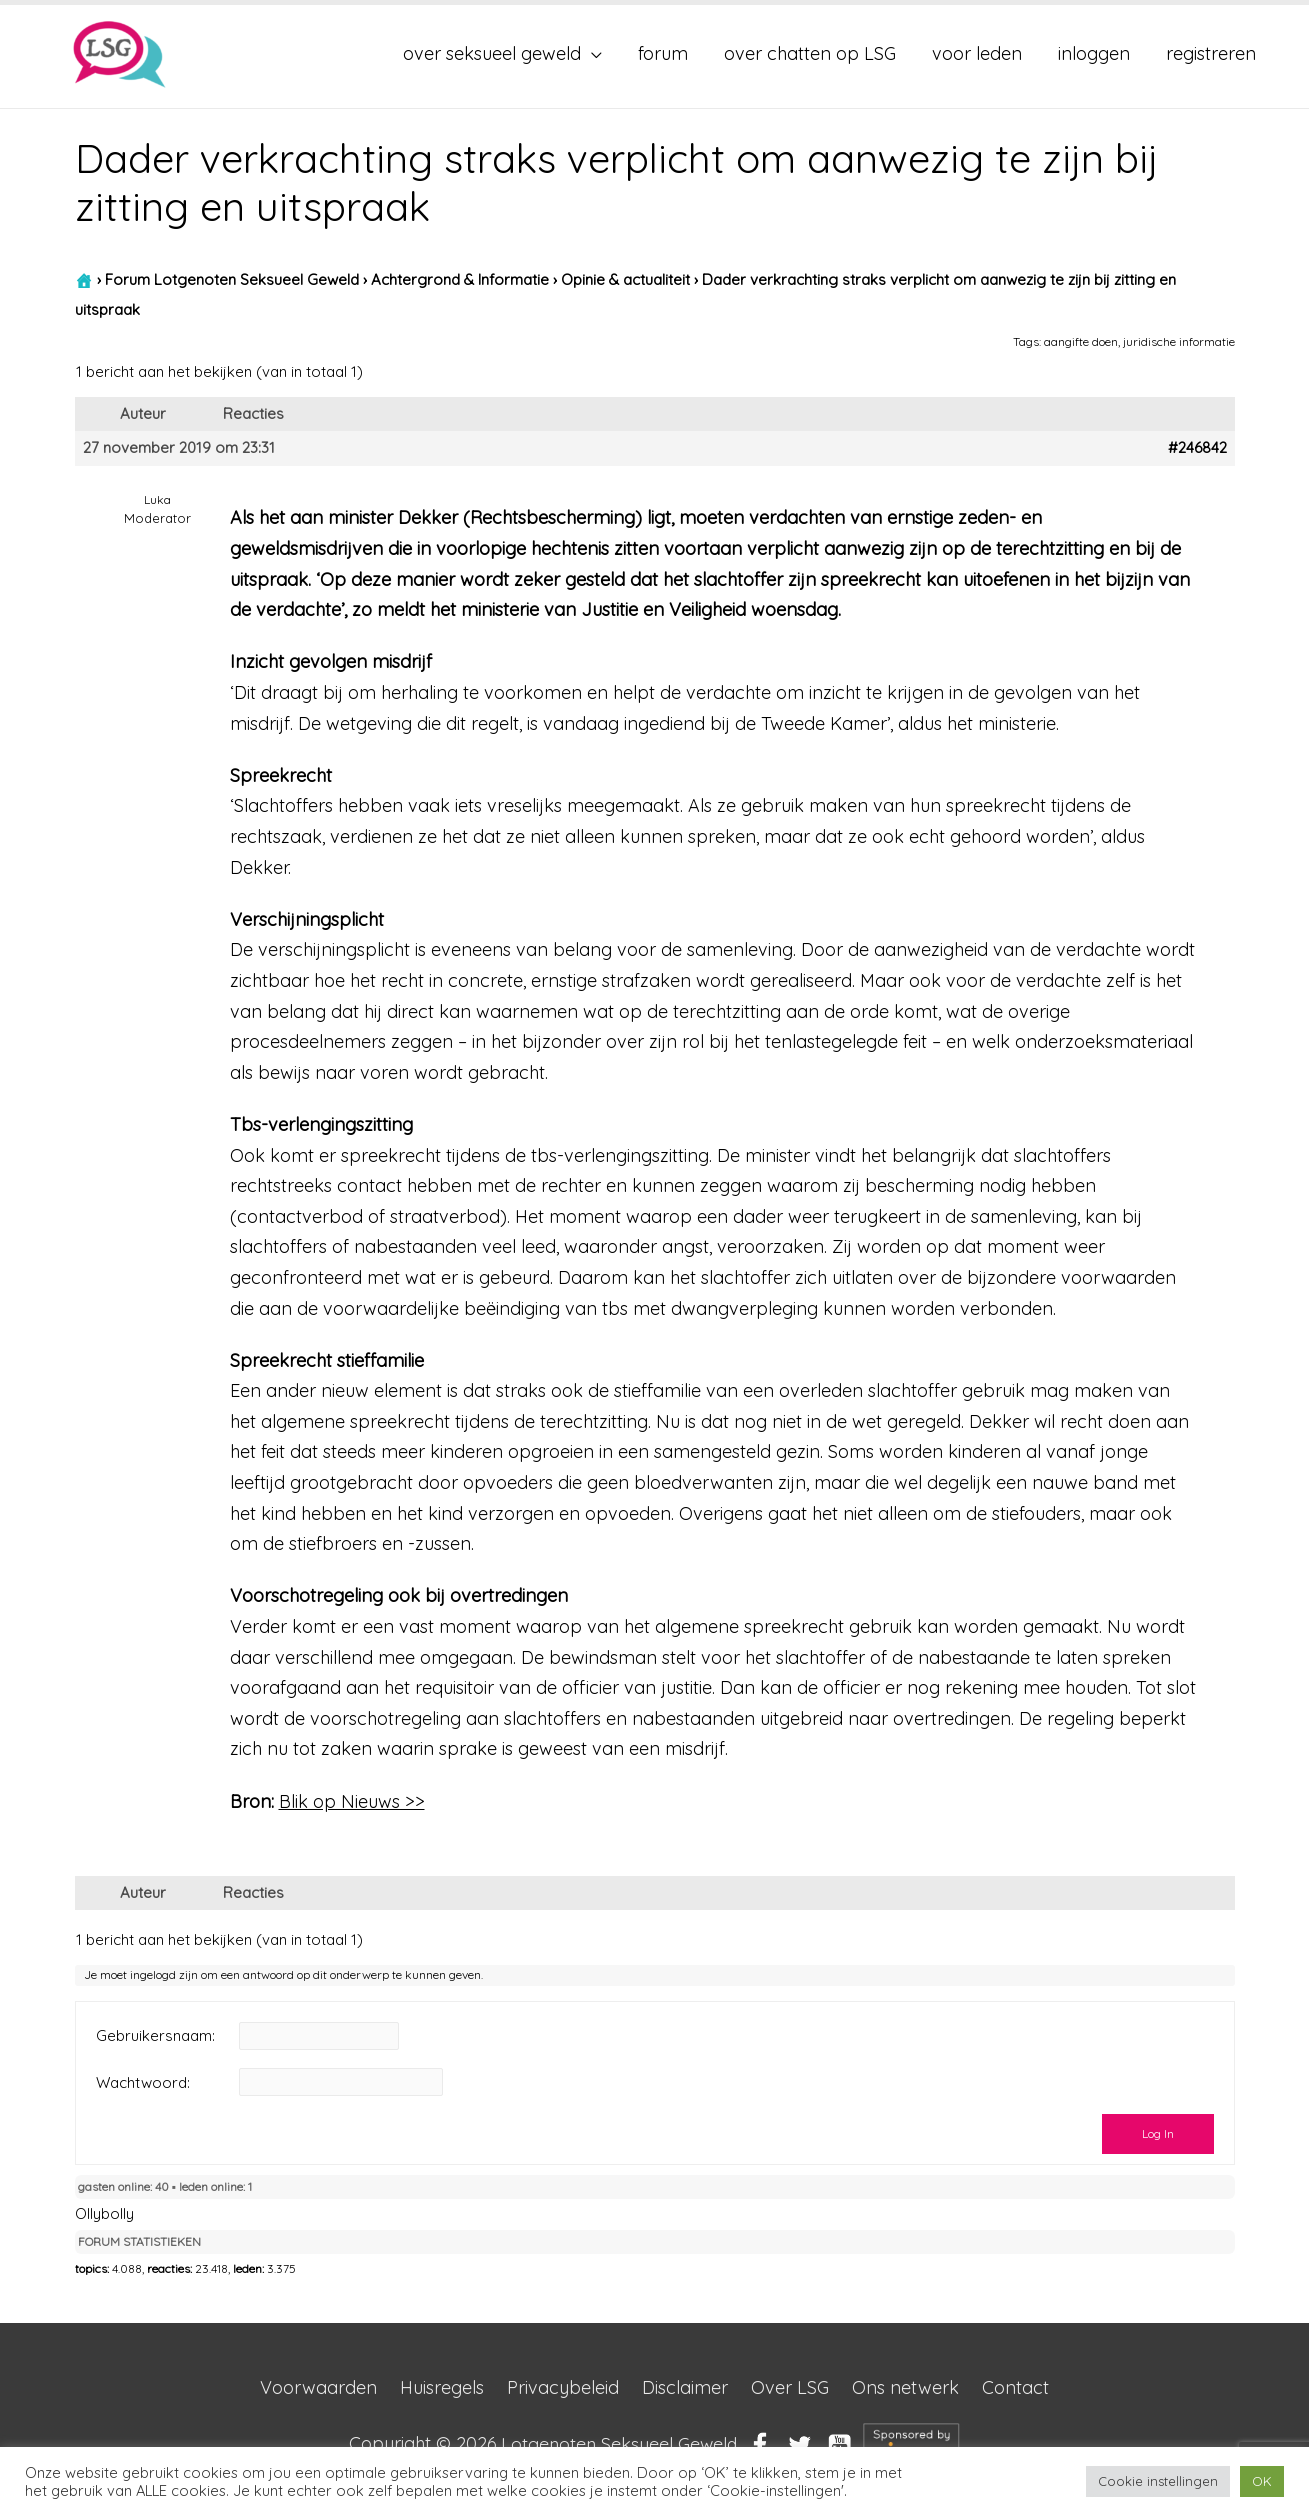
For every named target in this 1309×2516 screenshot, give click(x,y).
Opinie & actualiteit (625, 279)
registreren (1211, 53)
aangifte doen (1081, 341)
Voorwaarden (318, 2387)
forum (663, 53)
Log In (1158, 2133)
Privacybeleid (563, 2387)
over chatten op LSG (810, 53)
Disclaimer (685, 2387)
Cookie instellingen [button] (1158, 2481)
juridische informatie (1179, 341)
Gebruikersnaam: (155, 2036)
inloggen (1094, 53)
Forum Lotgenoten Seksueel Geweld (232, 279)
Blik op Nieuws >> (352, 1801)
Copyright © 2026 (543, 2443)
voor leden (977, 53)
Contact (1015, 2387)
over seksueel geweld (492, 53)
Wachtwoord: (143, 2082)
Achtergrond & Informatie (460, 279)
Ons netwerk (905, 2387)
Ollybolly (104, 2213)
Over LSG (790, 2387)
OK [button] (1262, 2481)
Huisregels (442, 2387)
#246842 (1197, 448)
